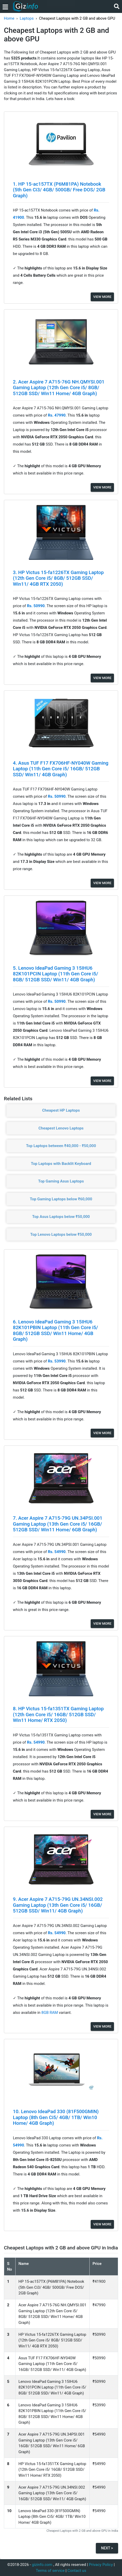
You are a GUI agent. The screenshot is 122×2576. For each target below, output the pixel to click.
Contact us (76, 2570)
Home (9, 18)
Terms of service (50, 2570)
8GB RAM (50, 2012)
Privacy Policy (101, 2564)
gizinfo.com (42, 2564)
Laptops (27, 18)
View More (102, 297)
